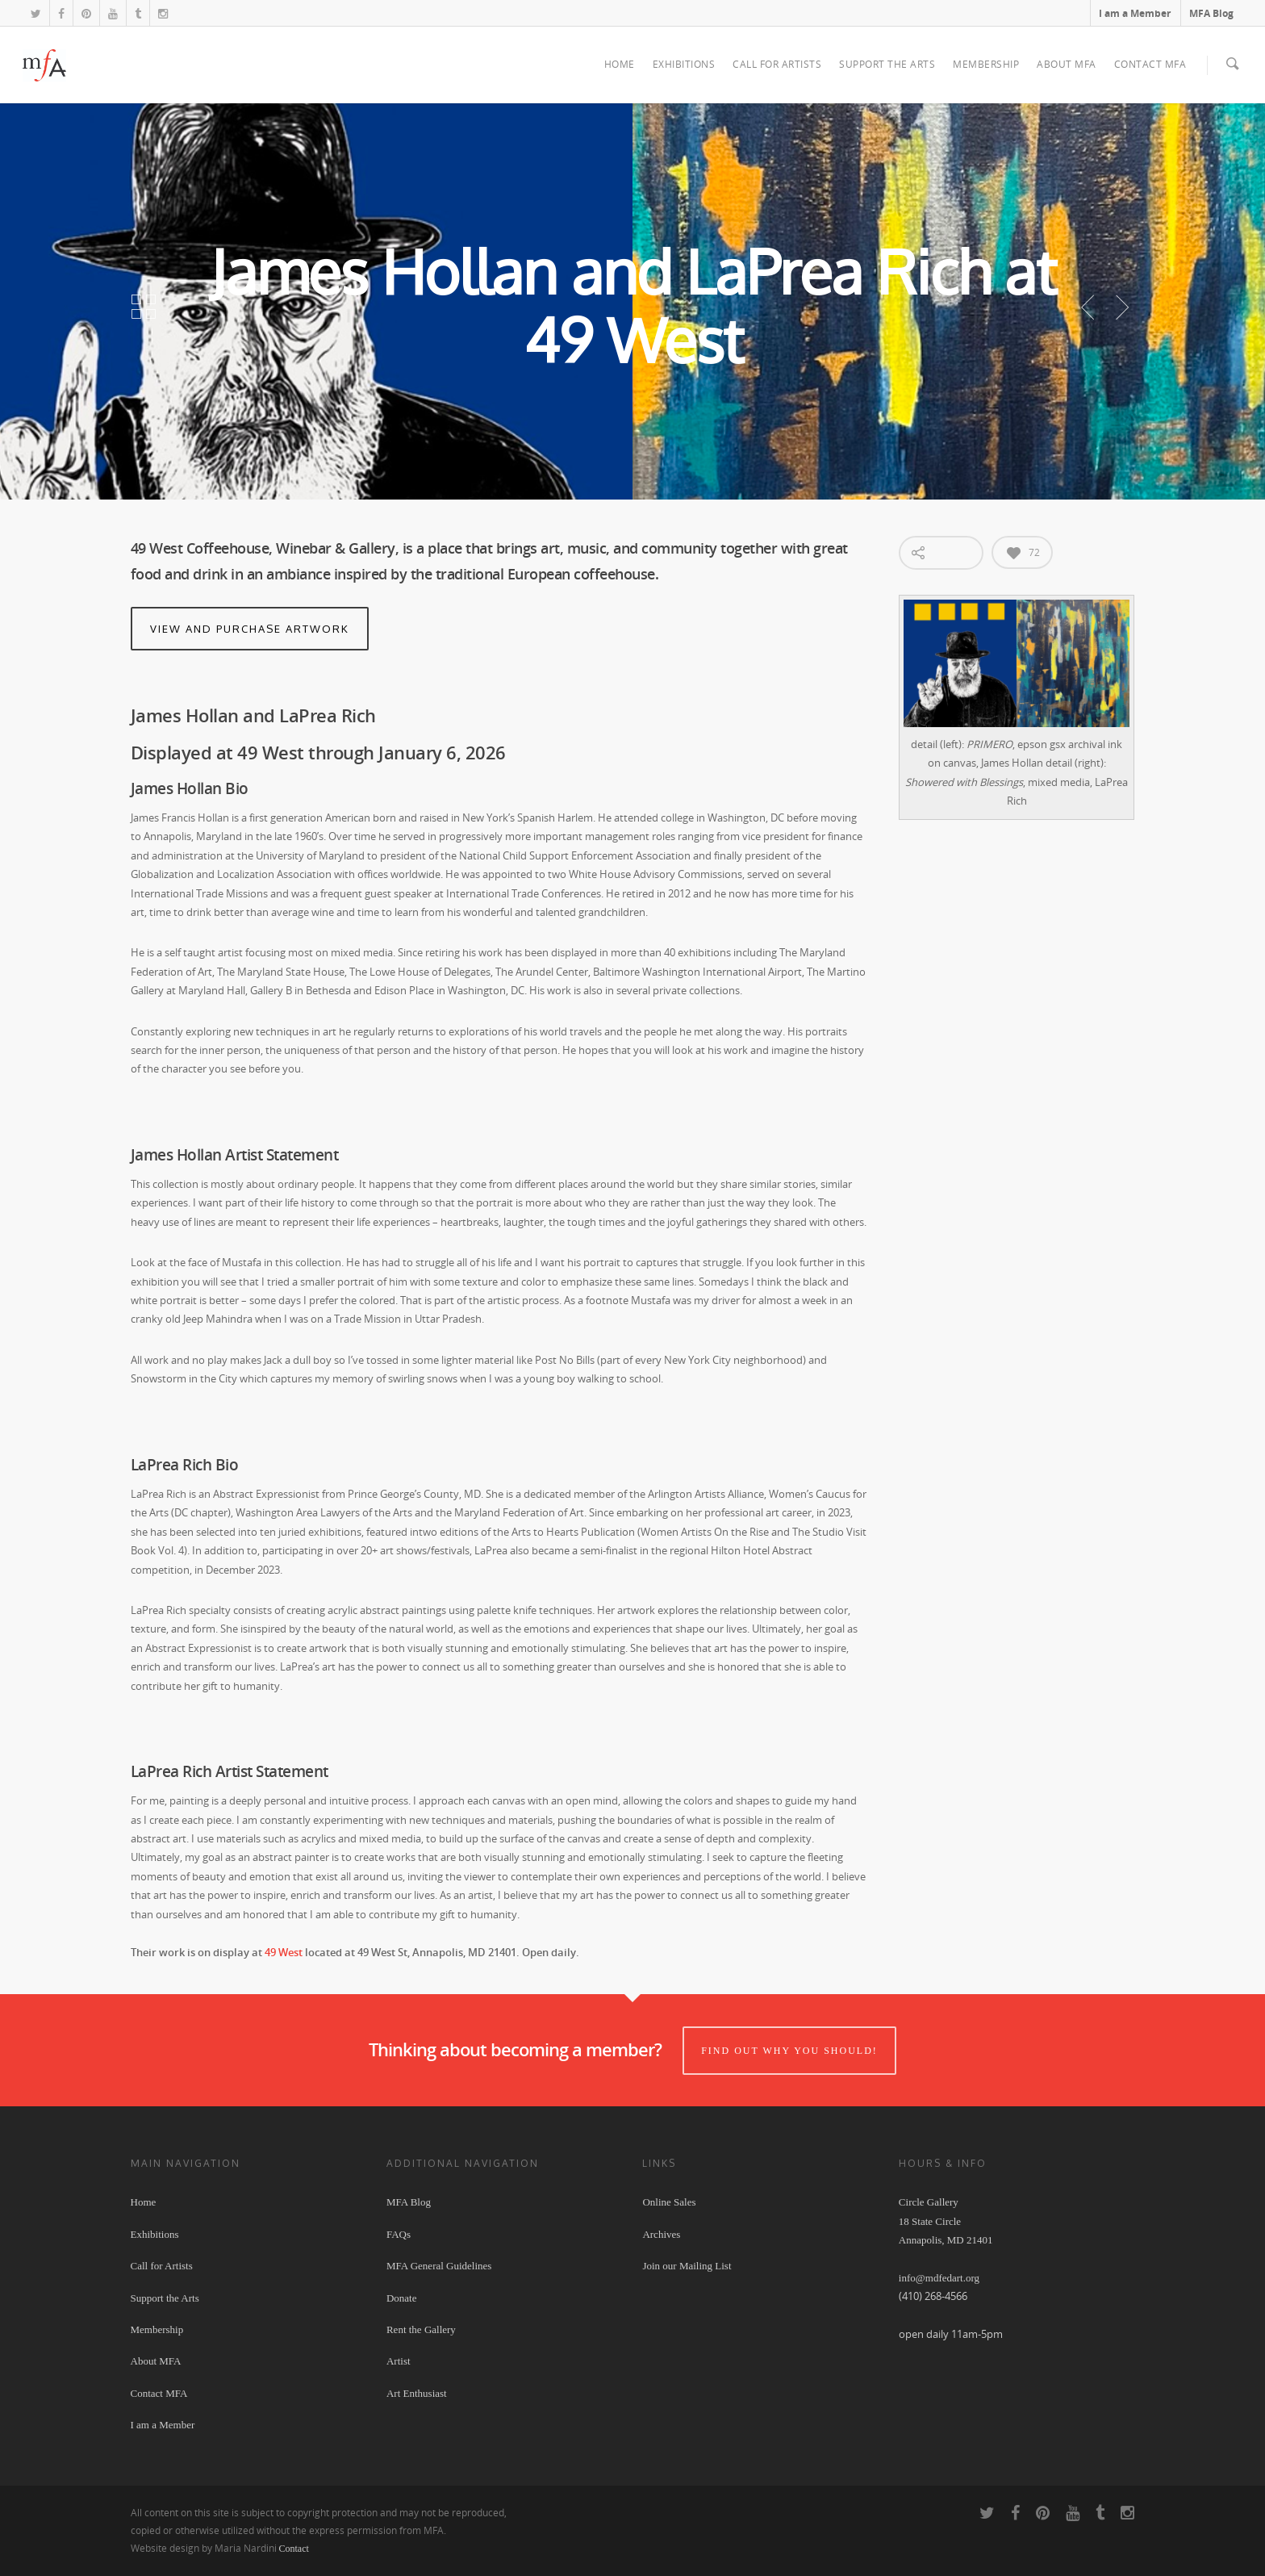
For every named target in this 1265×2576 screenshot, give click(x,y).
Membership (986, 64)
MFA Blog (1211, 13)
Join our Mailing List (686, 2266)
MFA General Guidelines (438, 2266)
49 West (284, 1953)
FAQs (398, 2235)
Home (619, 64)
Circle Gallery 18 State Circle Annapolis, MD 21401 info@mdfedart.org (946, 2241)
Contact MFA (1150, 64)
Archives (661, 2235)
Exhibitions (684, 64)
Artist (398, 2362)
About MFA (1066, 64)
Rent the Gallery (421, 2330)
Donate (401, 2299)
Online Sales (668, 2204)
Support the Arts (887, 64)
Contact (294, 2549)
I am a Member (1135, 13)
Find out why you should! (789, 2052)
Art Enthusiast (416, 2394)
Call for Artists (777, 64)
